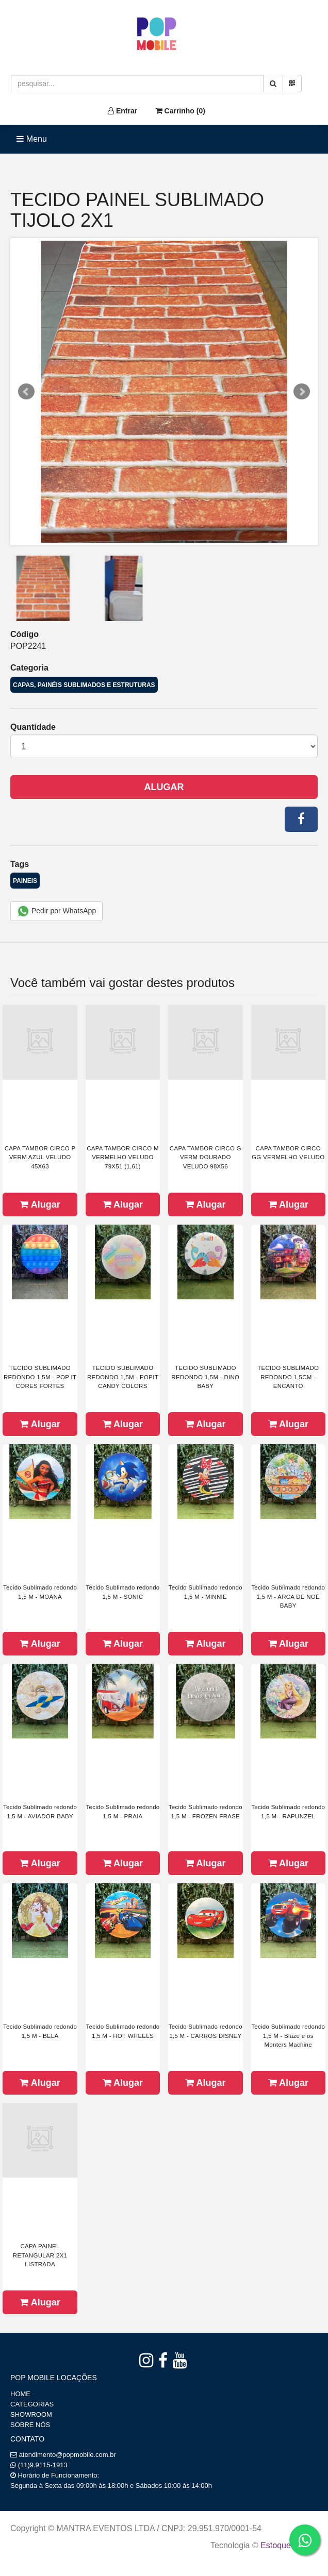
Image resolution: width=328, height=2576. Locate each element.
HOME (20, 2394)
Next (301, 391)
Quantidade (33, 727)
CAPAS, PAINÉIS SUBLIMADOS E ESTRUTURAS (84, 685)
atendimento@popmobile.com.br (67, 2454)
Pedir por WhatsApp (56, 911)
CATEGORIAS (32, 2404)
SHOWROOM (31, 2414)
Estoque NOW (286, 2545)
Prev (26, 391)
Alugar (164, 787)
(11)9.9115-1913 (43, 2465)
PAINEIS (25, 880)
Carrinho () (180, 111)
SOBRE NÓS (30, 2425)
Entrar (122, 111)
